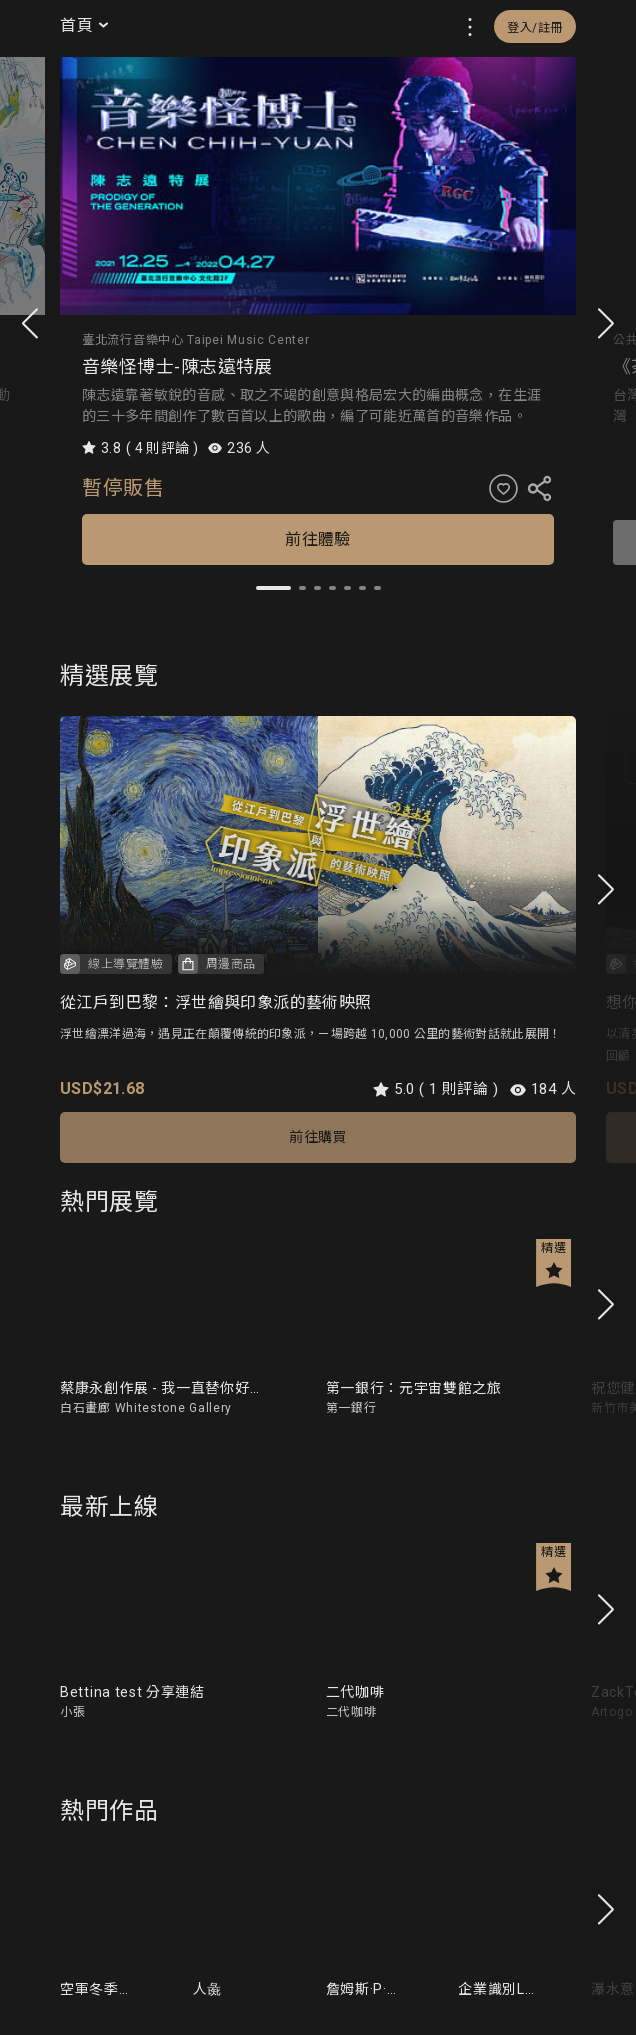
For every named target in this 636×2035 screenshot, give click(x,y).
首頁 (86, 24)
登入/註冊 (535, 28)
